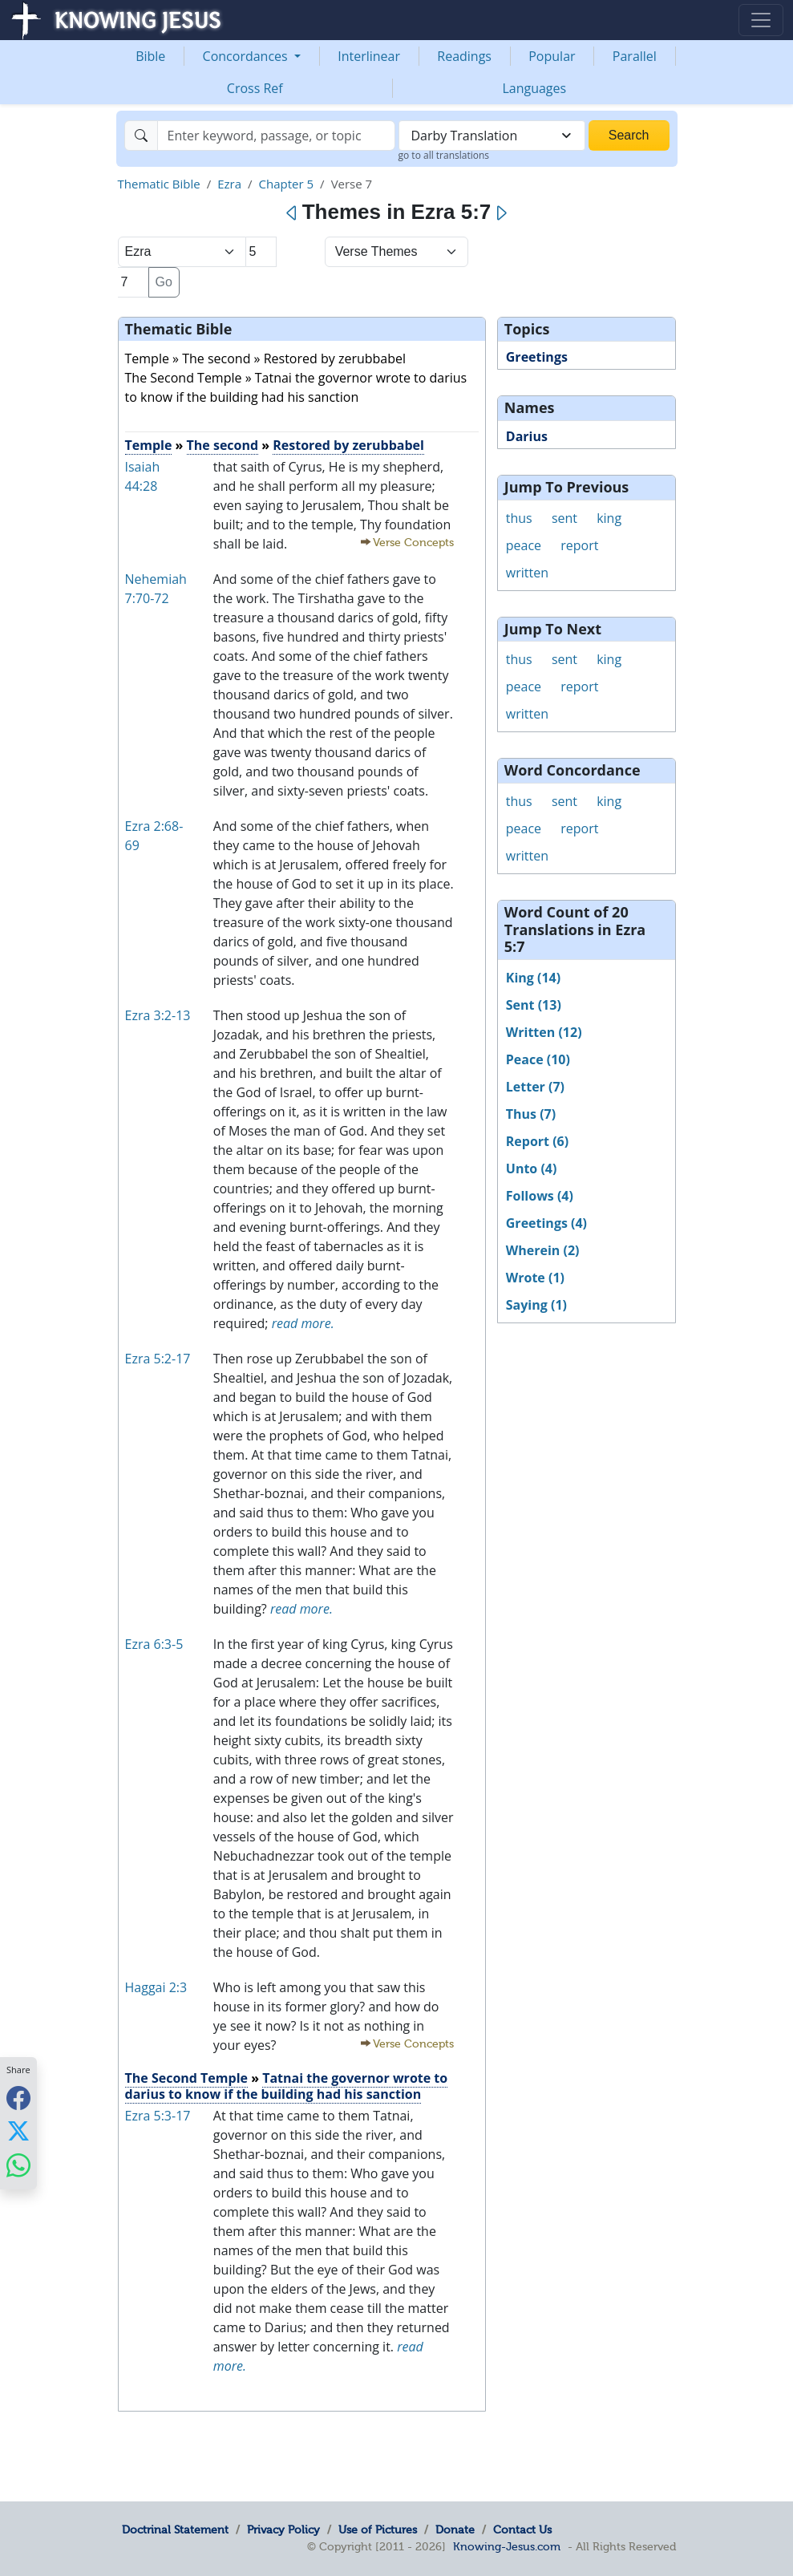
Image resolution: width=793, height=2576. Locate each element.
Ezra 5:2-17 (158, 1358)
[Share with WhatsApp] (18, 2165)
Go (164, 282)
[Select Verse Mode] (396, 252)
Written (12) (544, 1032)
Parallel (635, 56)
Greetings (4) (546, 1223)
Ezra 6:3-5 (154, 1644)
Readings (464, 56)
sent (564, 518)
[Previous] (292, 213)
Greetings (537, 357)
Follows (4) (539, 1196)
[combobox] (492, 135)
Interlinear (369, 56)
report (579, 545)
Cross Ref (255, 88)
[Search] (276, 135)
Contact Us (522, 2529)
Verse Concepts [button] (413, 543)
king (609, 518)
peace (523, 545)
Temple (148, 445)
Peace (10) (538, 1059)
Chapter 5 (286, 184)
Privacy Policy (283, 2529)
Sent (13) (533, 1005)
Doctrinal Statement (175, 2529)
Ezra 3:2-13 (158, 1015)
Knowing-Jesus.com (506, 2546)
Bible (150, 56)
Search (629, 135)
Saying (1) (536, 1305)
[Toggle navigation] (760, 20)
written (527, 572)
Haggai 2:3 (156, 1987)
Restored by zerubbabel (348, 445)
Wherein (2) (543, 1250)
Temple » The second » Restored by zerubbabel (266, 358)
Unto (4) (531, 1168)
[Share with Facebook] (18, 2097)
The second (223, 445)
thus (519, 518)
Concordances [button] (247, 56)
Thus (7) (531, 1114)
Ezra (229, 184)
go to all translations (444, 155)
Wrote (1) (535, 1277)
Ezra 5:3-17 (158, 2115)
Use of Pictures (377, 2529)
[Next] (501, 213)
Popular (551, 56)
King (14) (533, 977)
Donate (455, 2529)
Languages (534, 88)
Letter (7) (535, 1087)
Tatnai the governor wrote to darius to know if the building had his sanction (286, 2085)
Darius (527, 436)
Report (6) (537, 1141)
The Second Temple (186, 2078)
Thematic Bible (159, 184)
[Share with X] (18, 2130)
